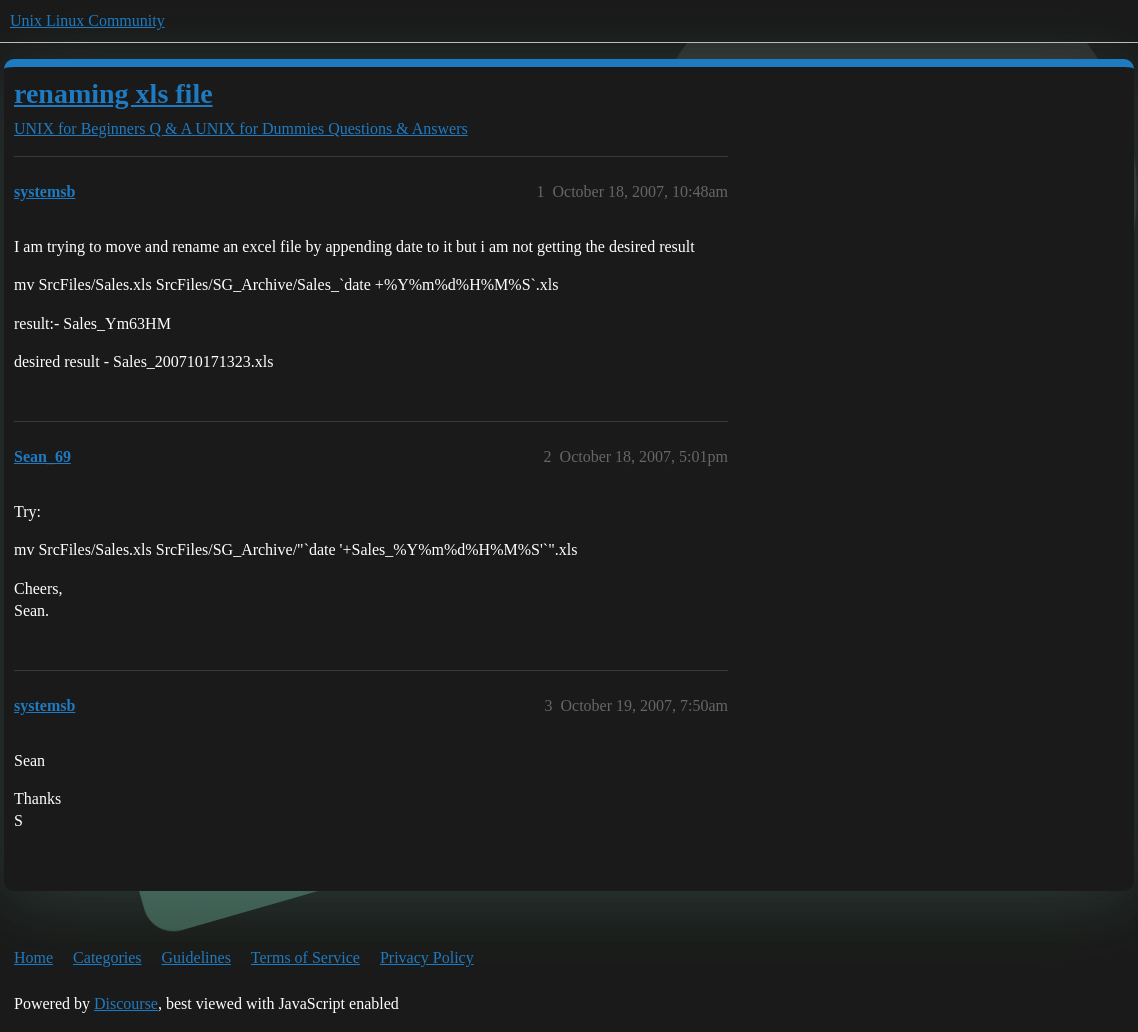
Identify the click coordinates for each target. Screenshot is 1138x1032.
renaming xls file (113, 93)
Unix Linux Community (87, 20)
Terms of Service (305, 957)
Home (33, 957)
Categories (107, 957)
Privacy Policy (427, 957)
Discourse (126, 1003)
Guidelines (196, 957)
